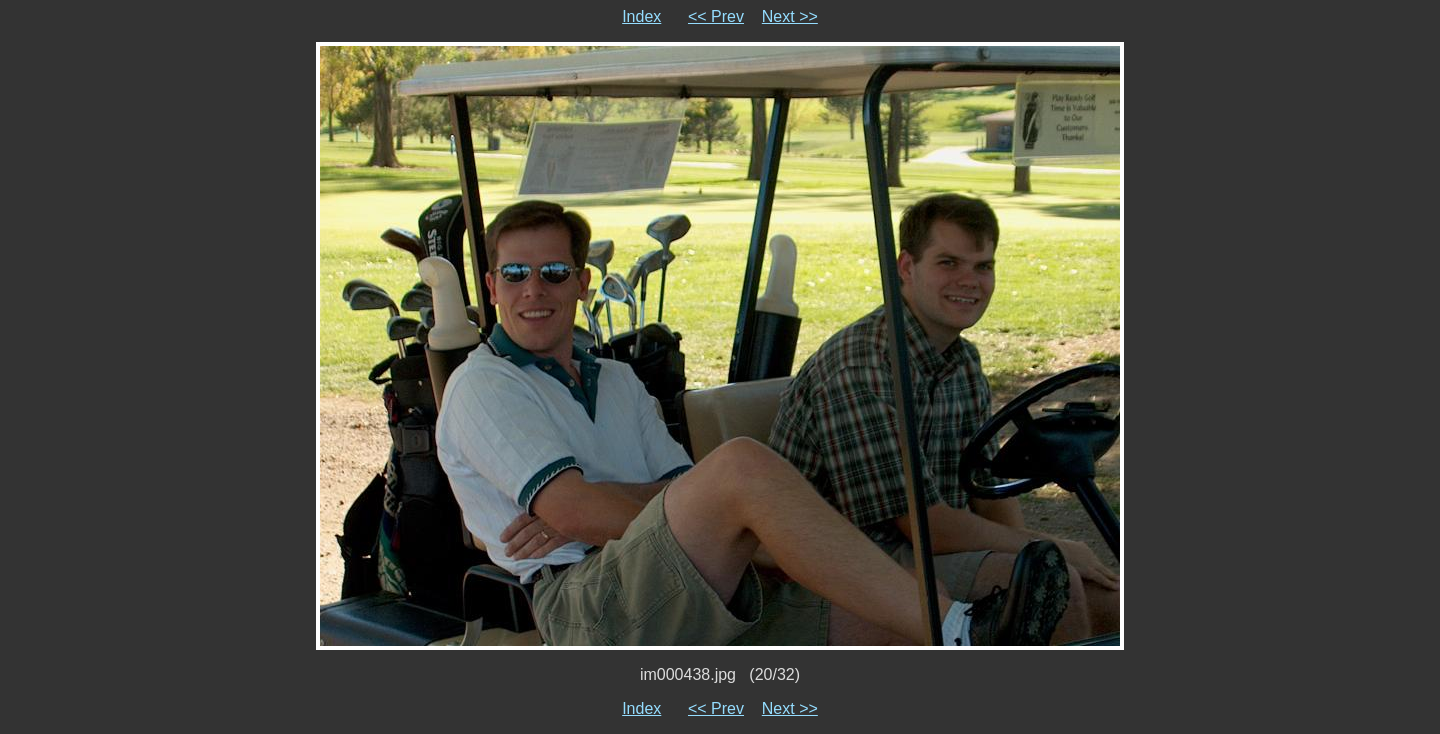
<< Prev (716, 16)
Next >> (790, 16)
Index (641, 16)
